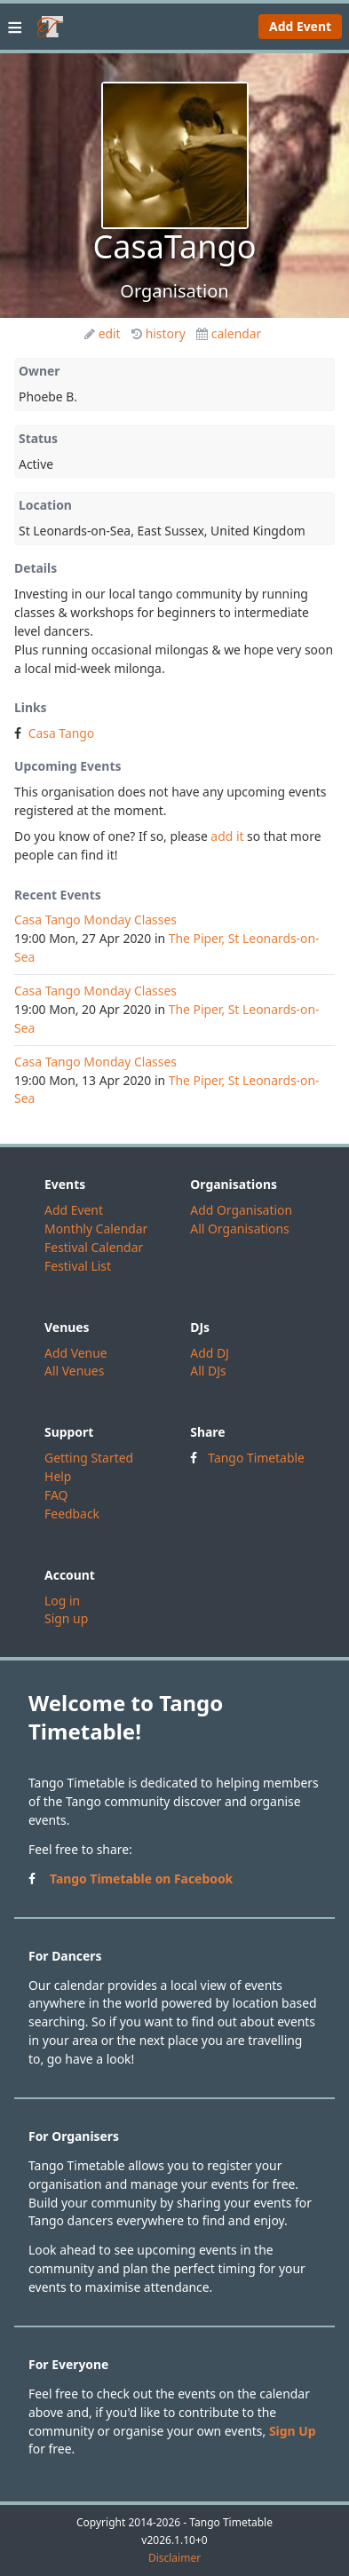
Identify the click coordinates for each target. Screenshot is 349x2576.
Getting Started (88, 1457)
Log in (62, 1600)
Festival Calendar (93, 1247)
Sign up (66, 1618)
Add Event (300, 26)
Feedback (71, 1513)
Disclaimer (174, 2558)
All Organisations (239, 1228)
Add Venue (75, 1352)
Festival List (77, 1265)
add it (226, 836)
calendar (229, 333)
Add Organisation (241, 1209)
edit (102, 333)
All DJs (208, 1370)
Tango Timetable (256, 1457)
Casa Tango (61, 733)
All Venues (74, 1370)
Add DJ (209, 1352)
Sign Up (292, 2430)
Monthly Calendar (95, 1228)
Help (57, 1476)
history (158, 333)
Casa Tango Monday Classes (95, 919)
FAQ (55, 1494)
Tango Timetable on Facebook (141, 1878)
